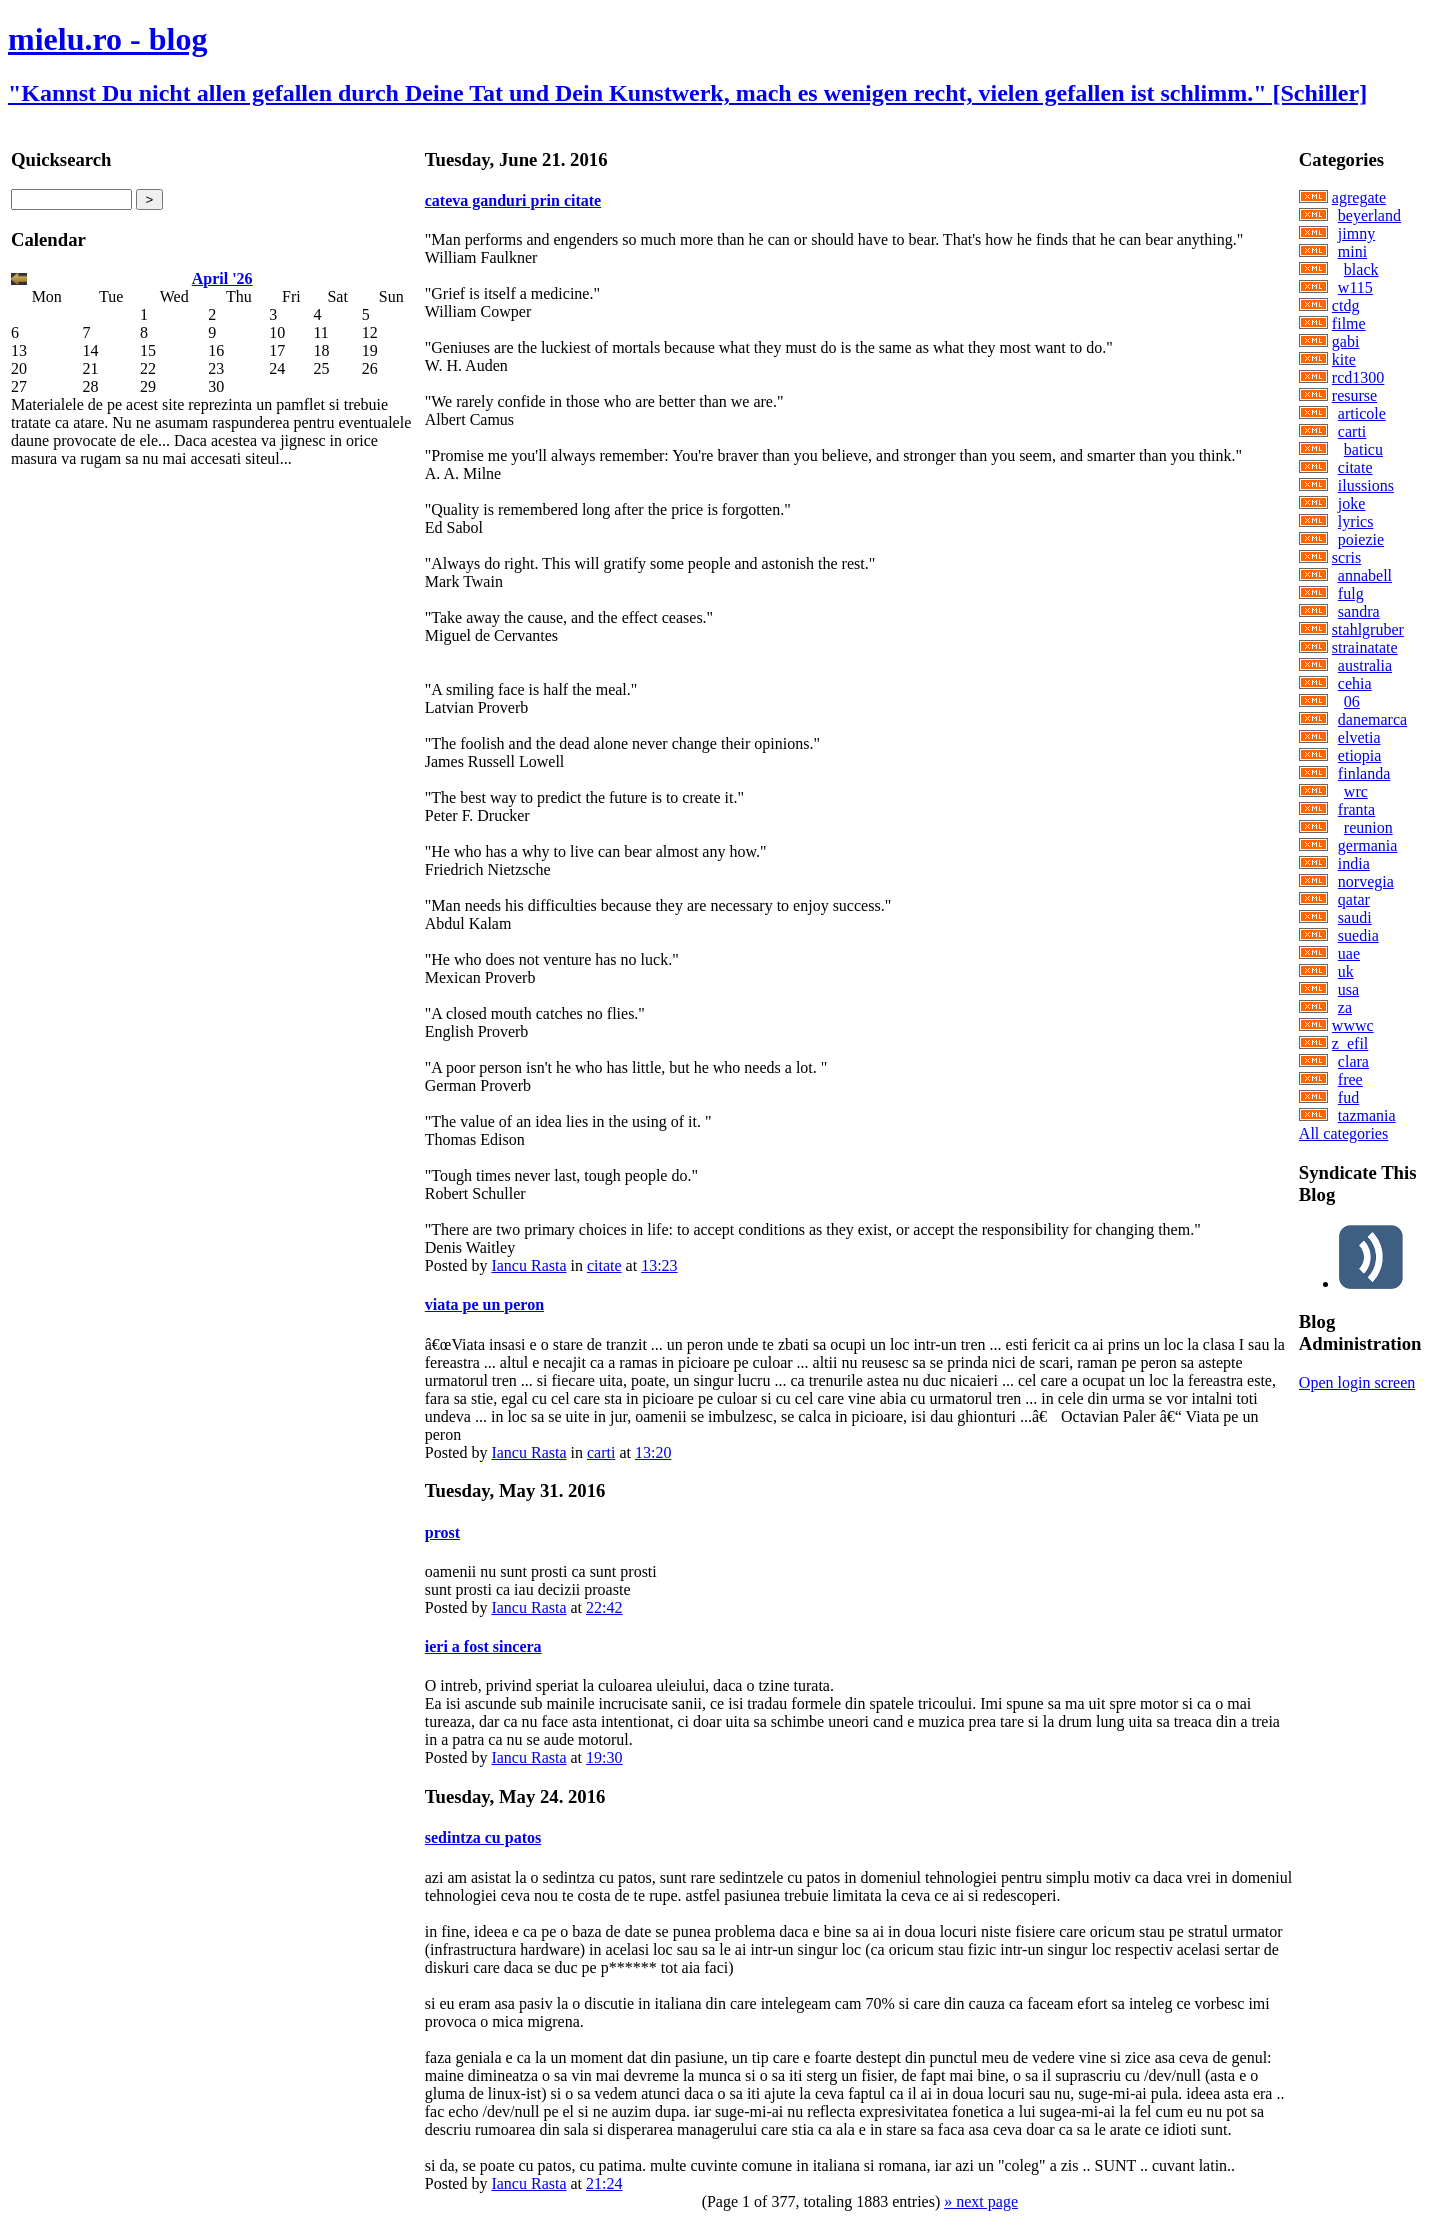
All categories (1343, 1133)
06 (1352, 701)
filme (1349, 323)
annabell (1365, 575)
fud (1348, 1097)
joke (1352, 503)
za (1345, 1007)
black (1361, 269)
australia (1365, 665)
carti (601, 1452)
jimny (1356, 233)
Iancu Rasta (528, 1265)
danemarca (1372, 719)
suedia (1358, 935)
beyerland (1369, 215)
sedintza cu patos (483, 1837)
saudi (1355, 917)
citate (604, 1265)
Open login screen (1357, 1382)
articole (1362, 413)
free (1350, 1079)
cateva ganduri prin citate (513, 200)
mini (1352, 251)
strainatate (1365, 647)
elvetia (1359, 737)
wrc (1356, 791)
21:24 (604, 2183)
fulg (1351, 593)
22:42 (604, 1607)
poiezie (1361, 539)
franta (1356, 809)
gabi (1346, 341)
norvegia (1366, 881)
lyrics (1356, 521)
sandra (1359, 611)
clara (1353, 1061)
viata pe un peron (484, 1304)
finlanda (1364, 773)
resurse (1354, 395)
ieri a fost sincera (483, 1646)
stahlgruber (1368, 629)
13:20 (653, 1452)
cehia (1355, 683)
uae (1349, 953)
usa (1348, 989)
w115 (1355, 287)
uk (1346, 971)
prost (442, 1532)
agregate (1359, 197)
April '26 (222, 278)
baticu (1363, 449)
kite (1344, 359)
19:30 (604, 1757)
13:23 (659, 1265)
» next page (981, 2201)
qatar (1354, 899)
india (1354, 863)
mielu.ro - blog (107, 39)
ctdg (1346, 305)
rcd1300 (1358, 377)
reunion (1368, 827)
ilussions (1366, 485)
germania (1368, 845)
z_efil (1350, 1043)
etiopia (1360, 755)
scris (1346, 557)
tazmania (1367, 1115)
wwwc (1353, 1025)
